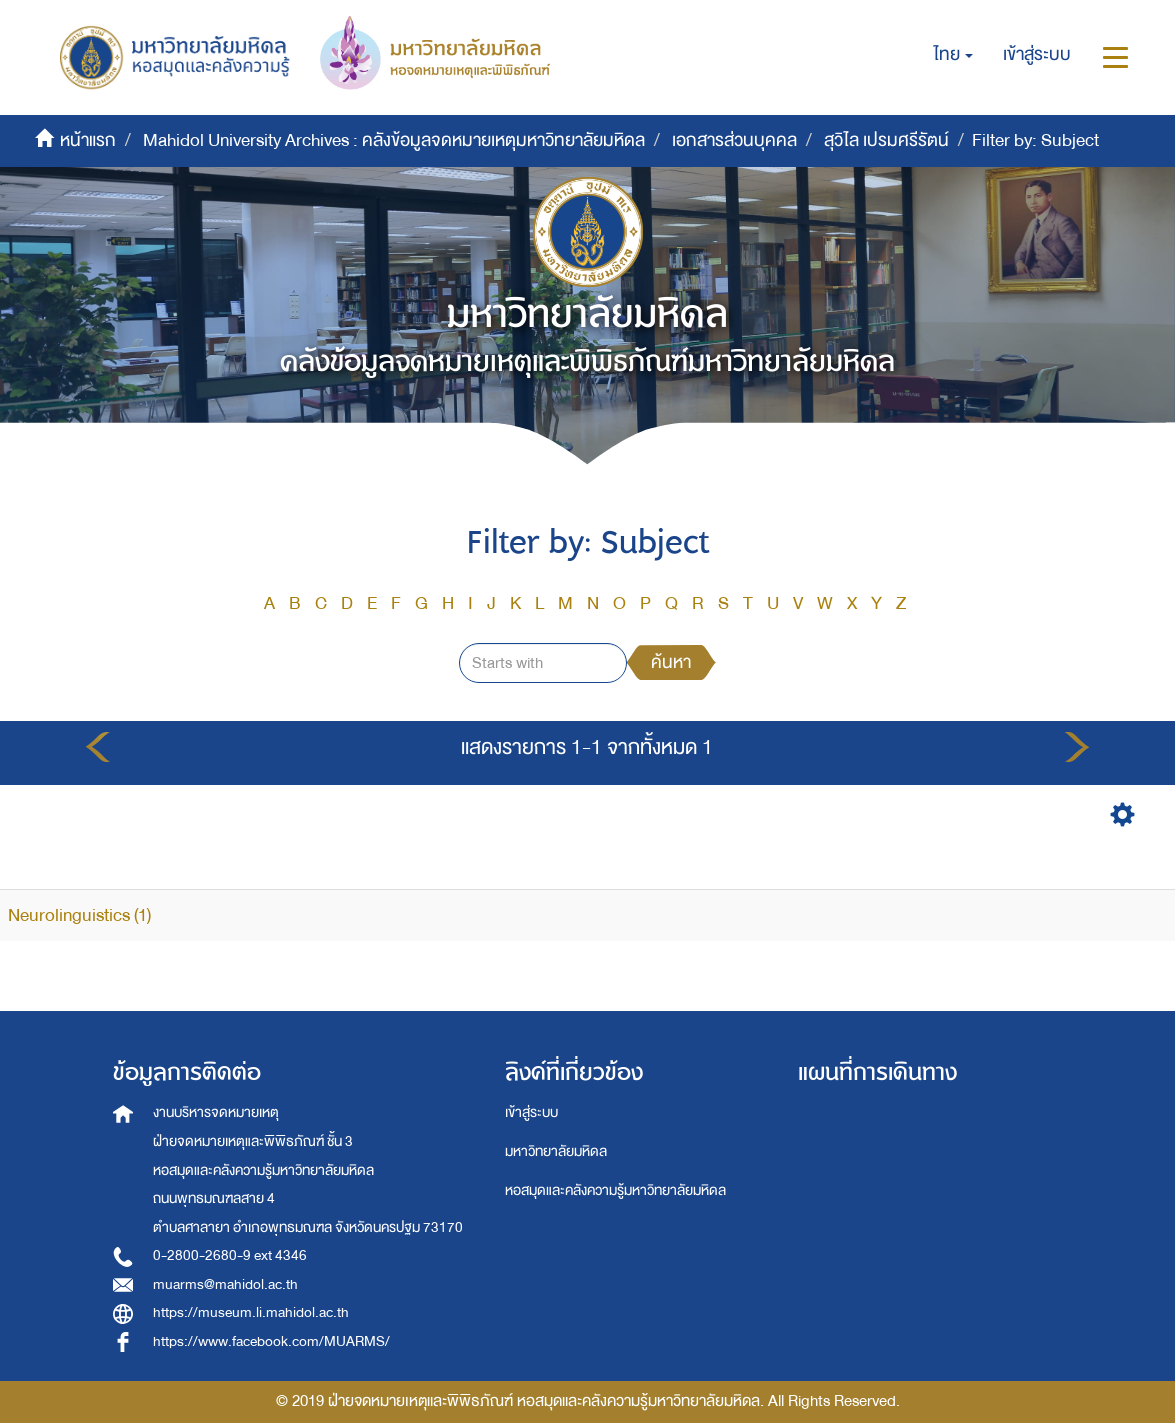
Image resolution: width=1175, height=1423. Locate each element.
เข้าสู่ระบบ (531, 1112)
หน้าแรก (88, 140)
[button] (953, 55)
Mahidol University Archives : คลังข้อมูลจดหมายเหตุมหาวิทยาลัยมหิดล (394, 140)
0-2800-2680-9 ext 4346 (230, 1255)
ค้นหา (671, 662)
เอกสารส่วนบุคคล (734, 140)
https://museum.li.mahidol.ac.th (251, 1312)
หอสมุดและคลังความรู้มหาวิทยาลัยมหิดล (615, 1190)
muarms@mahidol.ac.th (225, 1284)
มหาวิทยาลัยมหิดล (556, 1151)
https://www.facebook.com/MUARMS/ (271, 1341)
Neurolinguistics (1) (79, 915)
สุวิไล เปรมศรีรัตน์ (886, 140)
